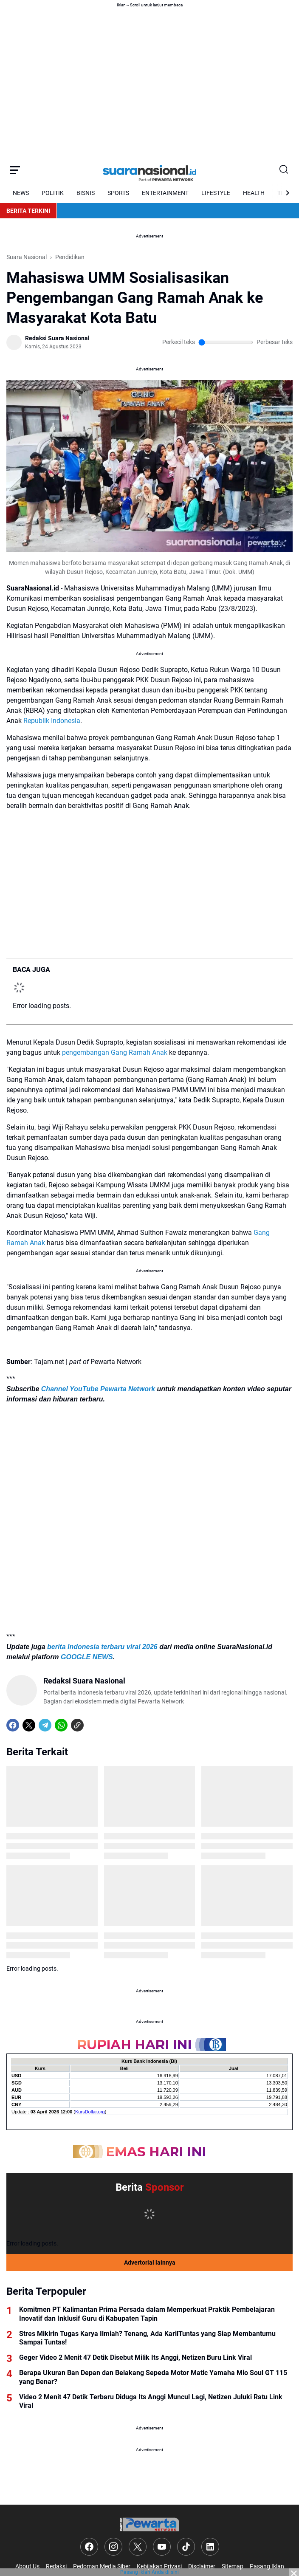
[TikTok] (186, 2547)
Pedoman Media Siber (101, 2566)
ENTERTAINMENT (165, 192)
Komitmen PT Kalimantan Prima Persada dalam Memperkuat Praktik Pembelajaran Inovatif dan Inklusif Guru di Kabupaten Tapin (147, 2313)
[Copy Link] (77, 1725)
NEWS (21, 192)
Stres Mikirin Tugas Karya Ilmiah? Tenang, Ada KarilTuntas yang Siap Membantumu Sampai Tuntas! (147, 2338)
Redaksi (56, 2566)
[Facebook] (12, 1725)
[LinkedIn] (210, 2547)
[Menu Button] (14, 169)
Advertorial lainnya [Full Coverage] (149, 2262)
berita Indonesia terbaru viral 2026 (102, 1646)
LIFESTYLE (215, 192)
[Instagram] (113, 2547)
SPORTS (118, 192)
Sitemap (232, 2566)
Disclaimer (201, 2566)
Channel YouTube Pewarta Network (98, 1389)
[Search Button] (284, 169)
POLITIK (53, 192)
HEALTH (254, 192)
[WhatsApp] (61, 1725)
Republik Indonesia (51, 721)
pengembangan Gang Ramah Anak (114, 1052)
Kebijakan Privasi (159, 2566)
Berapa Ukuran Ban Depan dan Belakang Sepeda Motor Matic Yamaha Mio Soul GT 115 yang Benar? (153, 2377)
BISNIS (85, 192)
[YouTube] (162, 2547)
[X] (29, 1725)
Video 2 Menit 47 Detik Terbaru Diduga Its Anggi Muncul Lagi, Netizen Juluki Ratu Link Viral (150, 2401)
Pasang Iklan (267, 2566)
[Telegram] (45, 1725)
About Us (27, 2566)
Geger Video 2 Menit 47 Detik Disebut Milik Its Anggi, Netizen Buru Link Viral (135, 2357)
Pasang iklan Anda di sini (149, 2572)
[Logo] (149, 2524)
